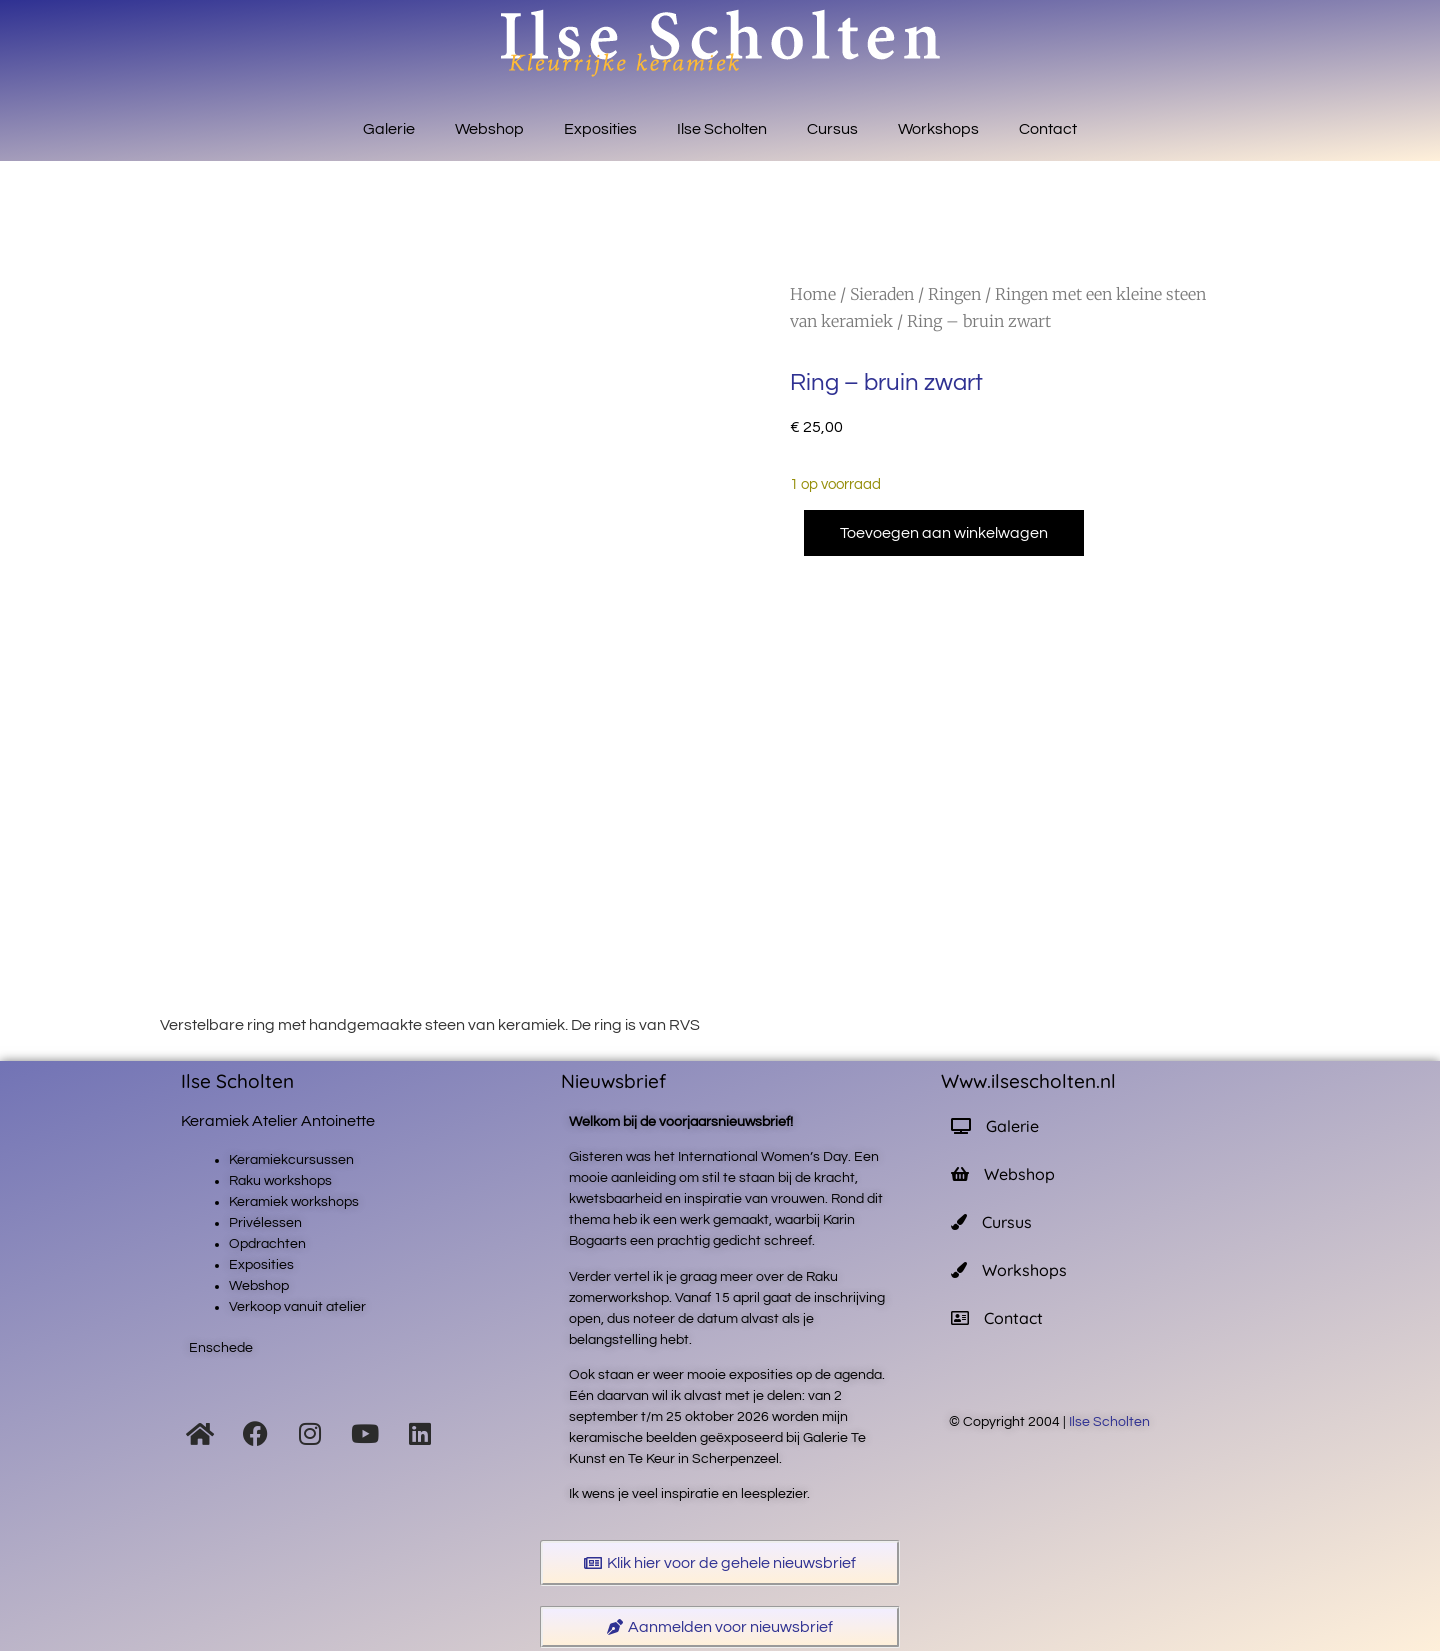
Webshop (489, 129)
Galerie (389, 129)
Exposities (600, 129)
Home (813, 294)
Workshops (938, 129)
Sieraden (882, 294)
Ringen (954, 294)
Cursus (832, 129)
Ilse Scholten (722, 129)
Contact (1048, 129)
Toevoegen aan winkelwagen (944, 533)
